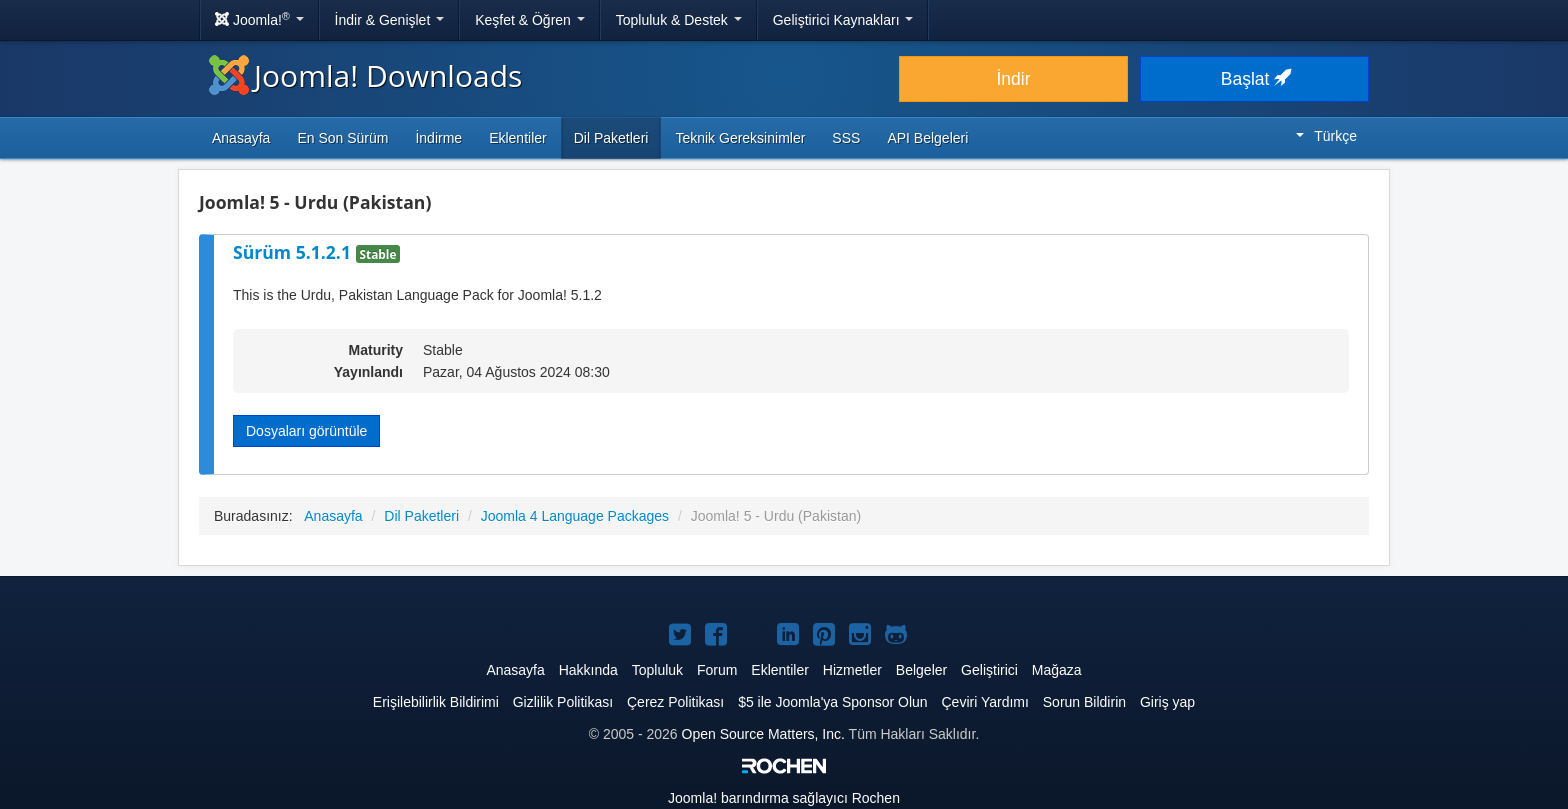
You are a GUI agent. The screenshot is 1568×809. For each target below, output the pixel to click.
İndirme (438, 138)
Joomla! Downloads (365, 75)
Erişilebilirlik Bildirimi (436, 702)
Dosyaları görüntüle (306, 431)
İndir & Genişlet (390, 20)
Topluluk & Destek (679, 20)
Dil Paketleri (611, 138)
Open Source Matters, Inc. (763, 734)
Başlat (1255, 79)
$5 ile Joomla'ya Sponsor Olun (832, 702)
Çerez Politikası (675, 702)
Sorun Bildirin (1084, 702)
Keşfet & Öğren (530, 20)
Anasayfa (241, 138)
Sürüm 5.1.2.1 (294, 252)
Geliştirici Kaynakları (843, 20)
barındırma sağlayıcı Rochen (784, 798)
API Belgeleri (927, 138)
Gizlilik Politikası (563, 702)
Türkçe (1326, 136)
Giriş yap (1167, 702)
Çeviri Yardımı (984, 702)
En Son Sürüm (342, 138)
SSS (846, 138)
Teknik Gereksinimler (740, 138)
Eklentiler (518, 138)
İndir (1013, 79)
